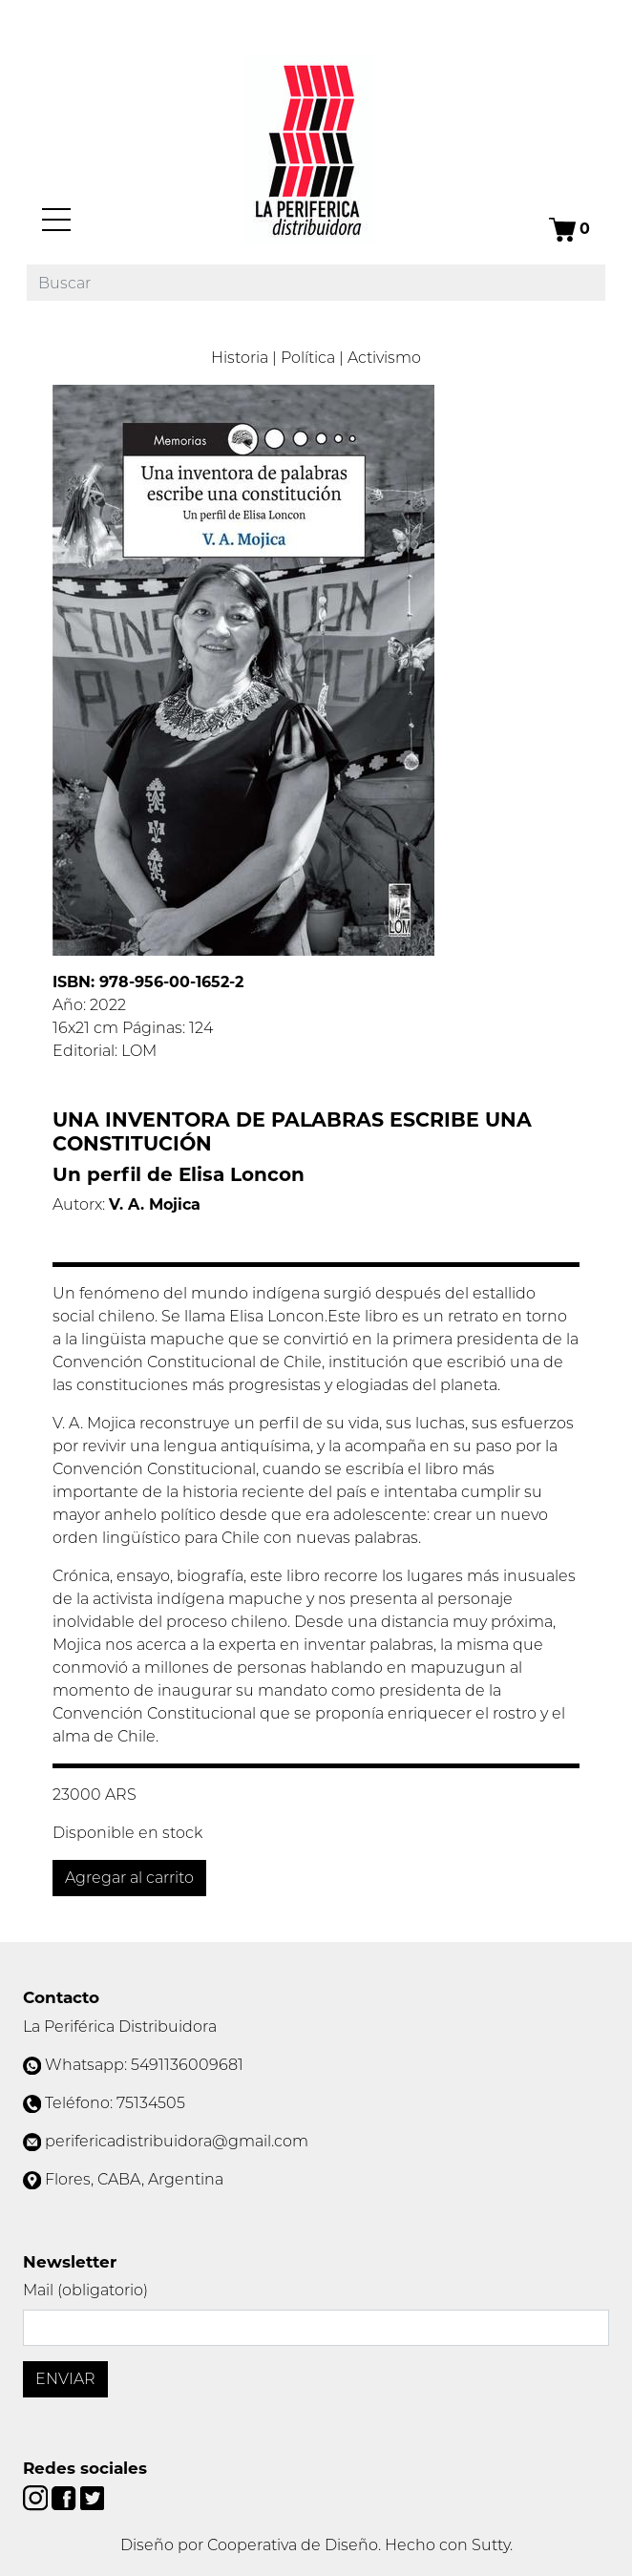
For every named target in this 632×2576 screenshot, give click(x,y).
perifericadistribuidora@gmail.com (176, 2141)
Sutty (491, 2545)
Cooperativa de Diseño (292, 2545)
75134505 (150, 2103)
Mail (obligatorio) (85, 2290)
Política (308, 357)
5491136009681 (187, 2065)
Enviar (65, 2379)
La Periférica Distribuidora (120, 2026)
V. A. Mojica (154, 1204)
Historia (239, 357)
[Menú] (56, 219)
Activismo (384, 357)
